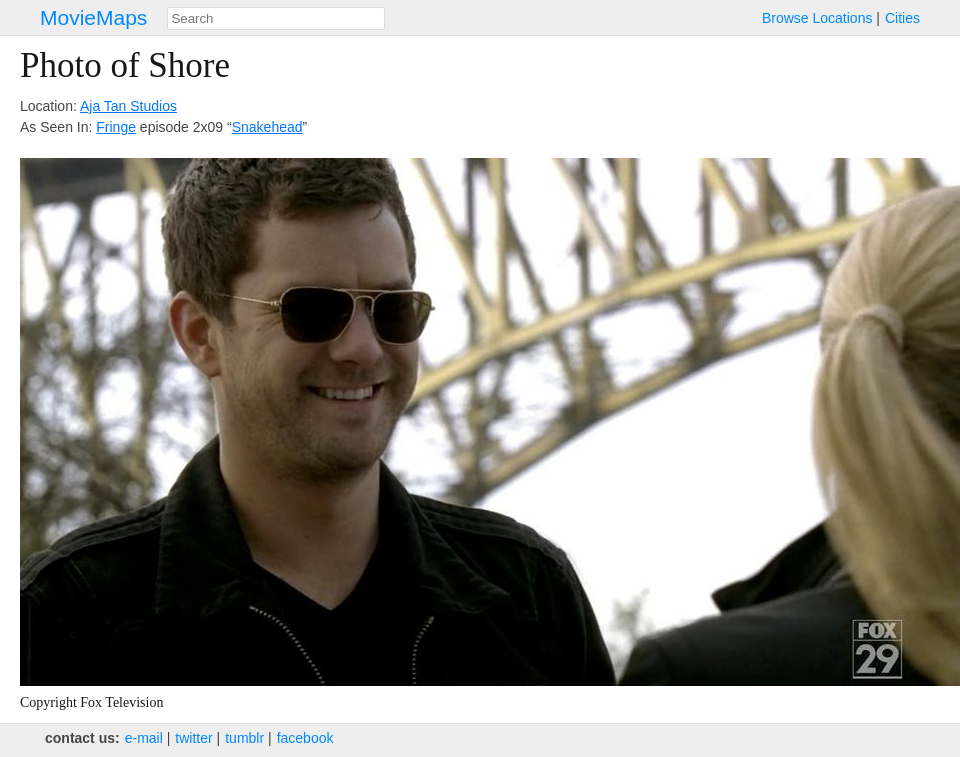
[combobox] (276, 18)
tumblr (244, 738)
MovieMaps (93, 17)
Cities (902, 18)
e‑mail (144, 738)
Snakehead (267, 127)
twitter (193, 738)
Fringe (116, 127)
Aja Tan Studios (128, 106)
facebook (305, 738)
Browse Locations (817, 18)
